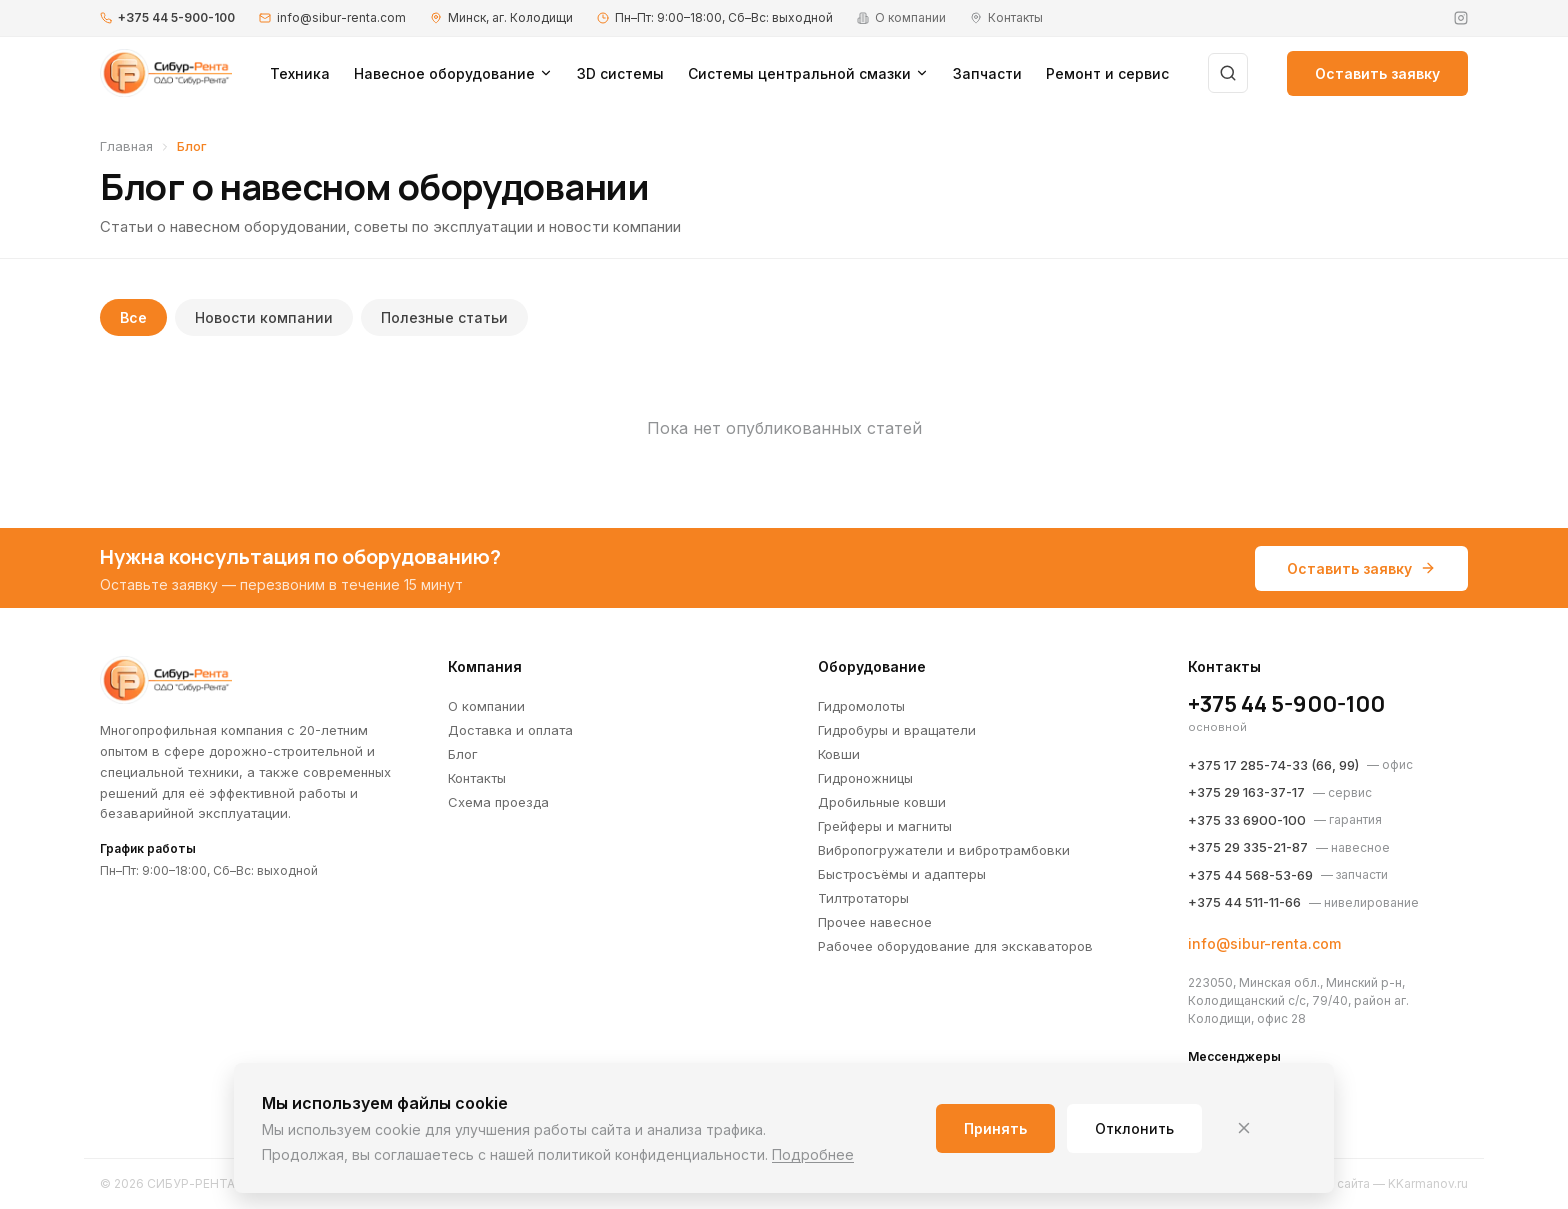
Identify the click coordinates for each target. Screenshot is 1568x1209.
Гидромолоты (861, 706)
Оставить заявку (1377, 73)
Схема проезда (498, 802)
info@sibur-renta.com (341, 17)
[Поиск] (1228, 73)
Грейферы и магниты (885, 826)
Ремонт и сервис (1107, 73)
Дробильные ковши (882, 802)
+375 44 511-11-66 (1244, 902)
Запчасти (987, 73)
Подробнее (813, 1154)
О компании (486, 706)
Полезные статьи (444, 317)
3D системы (620, 73)
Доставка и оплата (510, 730)
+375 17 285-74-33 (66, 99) (1273, 765)
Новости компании (264, 317)
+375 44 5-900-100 (176, 17)
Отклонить (1134, 1128)
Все (133, 317)
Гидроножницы (865, 778)
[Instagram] (1461, 18)
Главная (126, 146)
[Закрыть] (1244, 1128)
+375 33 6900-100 (1247, 820)
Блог (463, 754)
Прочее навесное (875, 922)
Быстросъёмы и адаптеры (902, 874)
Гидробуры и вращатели (897, 730)
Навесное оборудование (453, 73)
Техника (300, 73)
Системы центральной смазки (808, 73)
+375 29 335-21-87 (1248, 847)
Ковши (839, 754)
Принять (995, 1128)
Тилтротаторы (863, 898)
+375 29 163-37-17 (1246, 792)
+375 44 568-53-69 (1250, 875)
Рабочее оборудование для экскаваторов (955, 946)
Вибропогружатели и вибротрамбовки (944, 850)
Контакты (477, 778)
